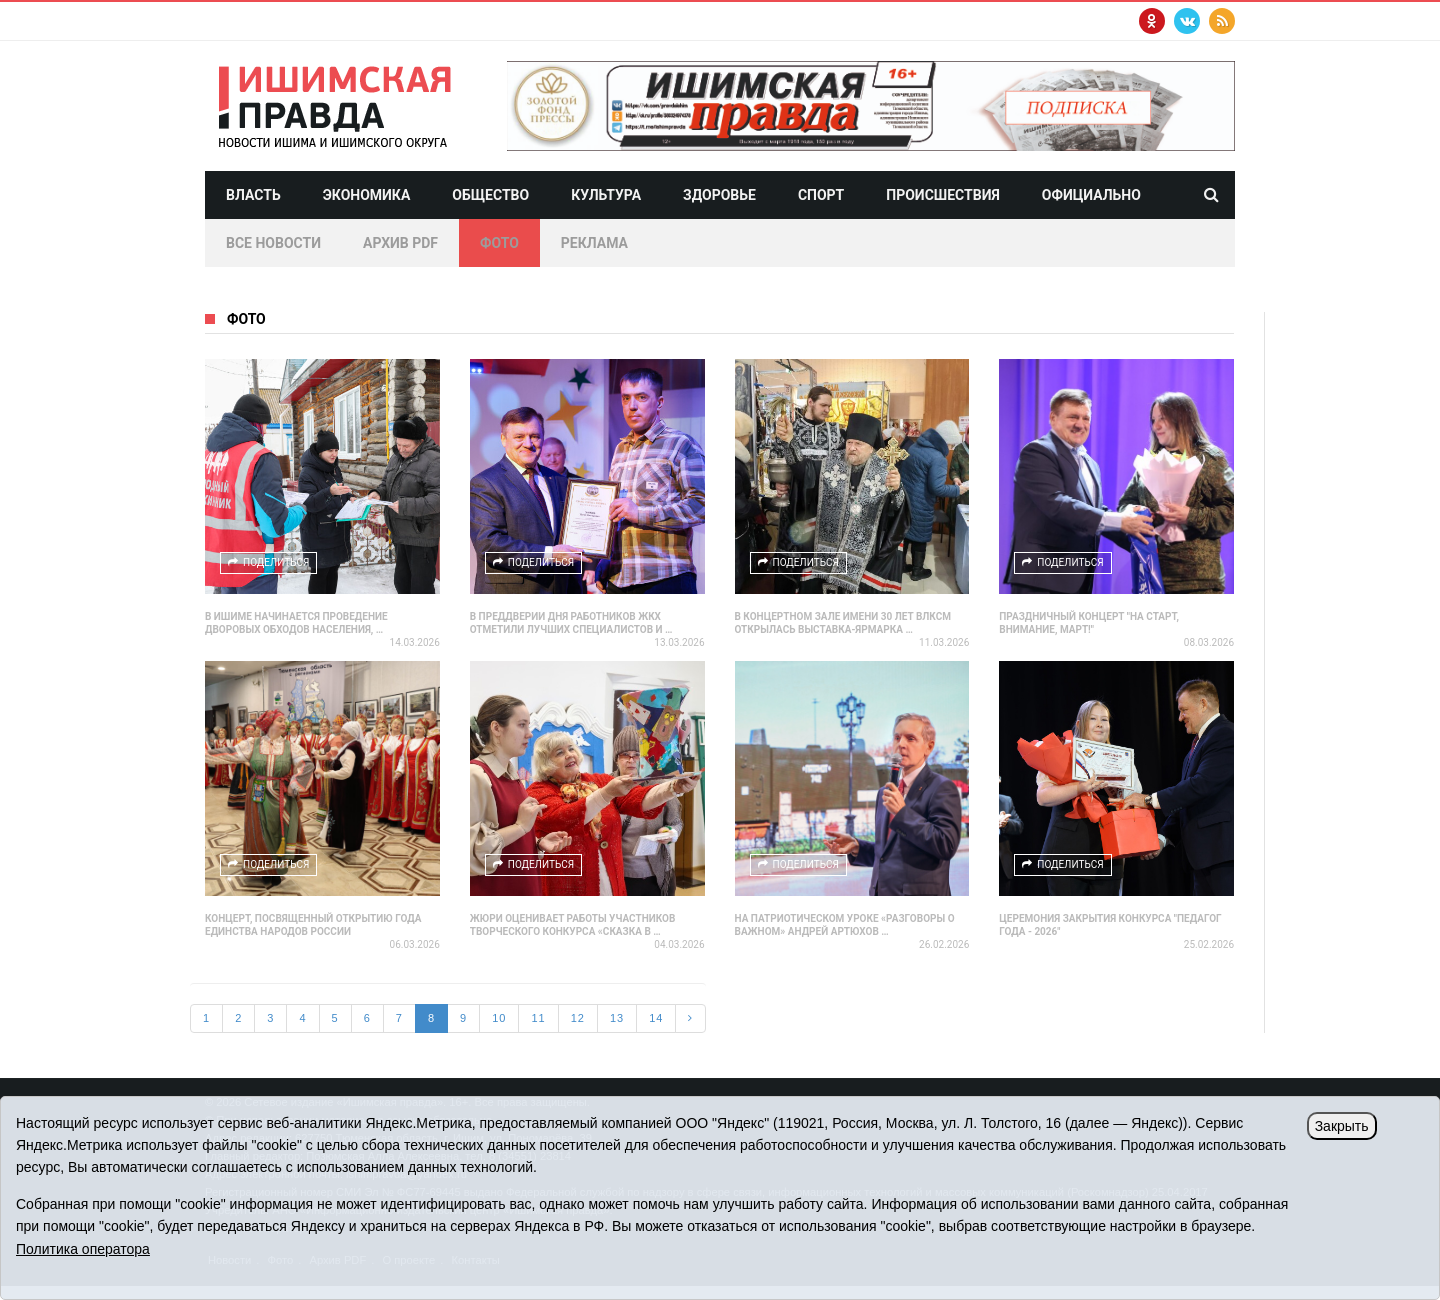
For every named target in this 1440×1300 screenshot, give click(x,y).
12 (578, 1018)
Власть (253, 195)
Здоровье (719, 195)
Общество (490, 195)
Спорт (821, 195)
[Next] (690, 1019)
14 (656, 1018)
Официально (1091, 195)
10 (499, 1018)
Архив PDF (400, 243)
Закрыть (1342, 1126)
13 (617, 1018)
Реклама (594, 243)
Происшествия (943, 195)
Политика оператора (83, 1249)
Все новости (273, 243)
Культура (606, 195)
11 (538, 1018)
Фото (499, 243)
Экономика (367, 195)
